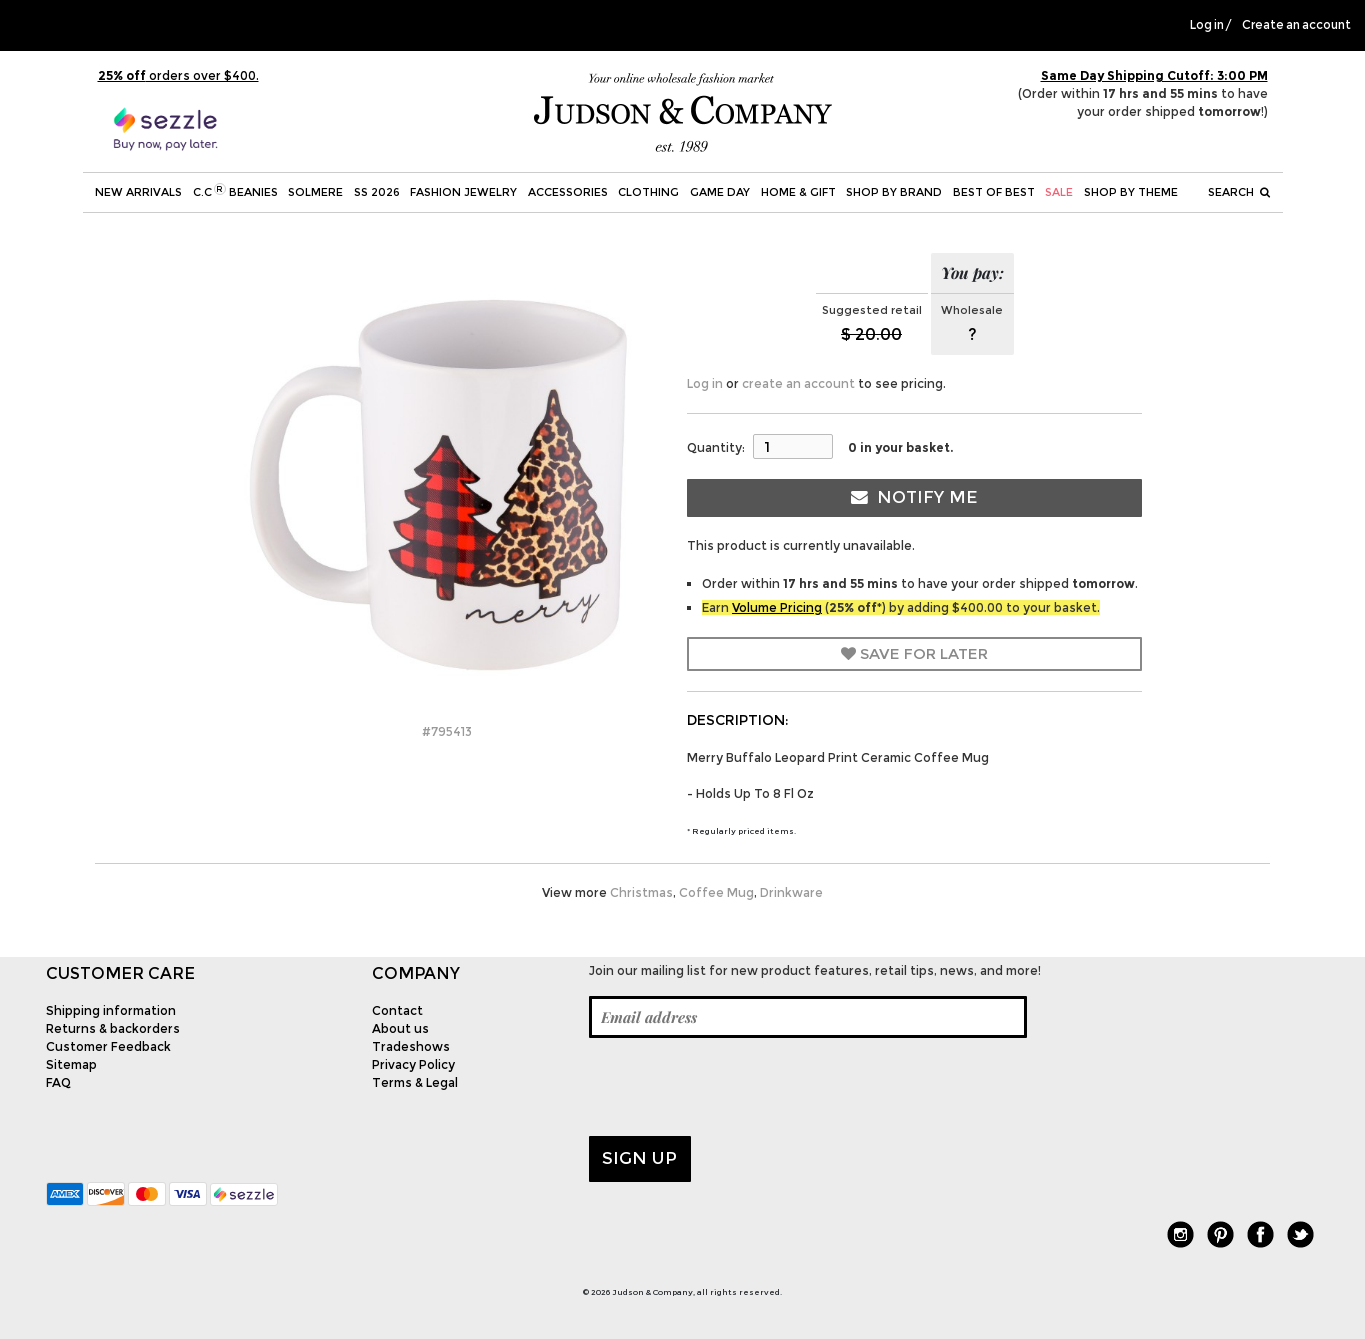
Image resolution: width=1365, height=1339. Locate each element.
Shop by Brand (894, 192)
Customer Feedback (108, 1046)
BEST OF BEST (994, 192)
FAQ (58, 1082)
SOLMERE (315, 192)
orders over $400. (178, 75)
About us (400, 1028)
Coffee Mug (716, 892)
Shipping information (111, 1010)
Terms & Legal (415, 1082)
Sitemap (71, 1064)
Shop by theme (1131, 192)
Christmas (641, 892)
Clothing (648, 192)
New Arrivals (138, 192)
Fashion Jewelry (463, 192)
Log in (1207, 25)
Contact (397, 1010)
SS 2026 (377, 192)
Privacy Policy (413, 1064)
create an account (798, 383)
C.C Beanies (235, 191)
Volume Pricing (777, 607)
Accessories (568, 192)
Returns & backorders (113, 1028)
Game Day (720, 192)
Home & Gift (798, 192)
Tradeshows (411, 1046)
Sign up (639, 1158)
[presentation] (741, 1087)
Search (1239, 192)
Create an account (1296, 25)
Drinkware (791, 892)
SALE (1059, 192)
